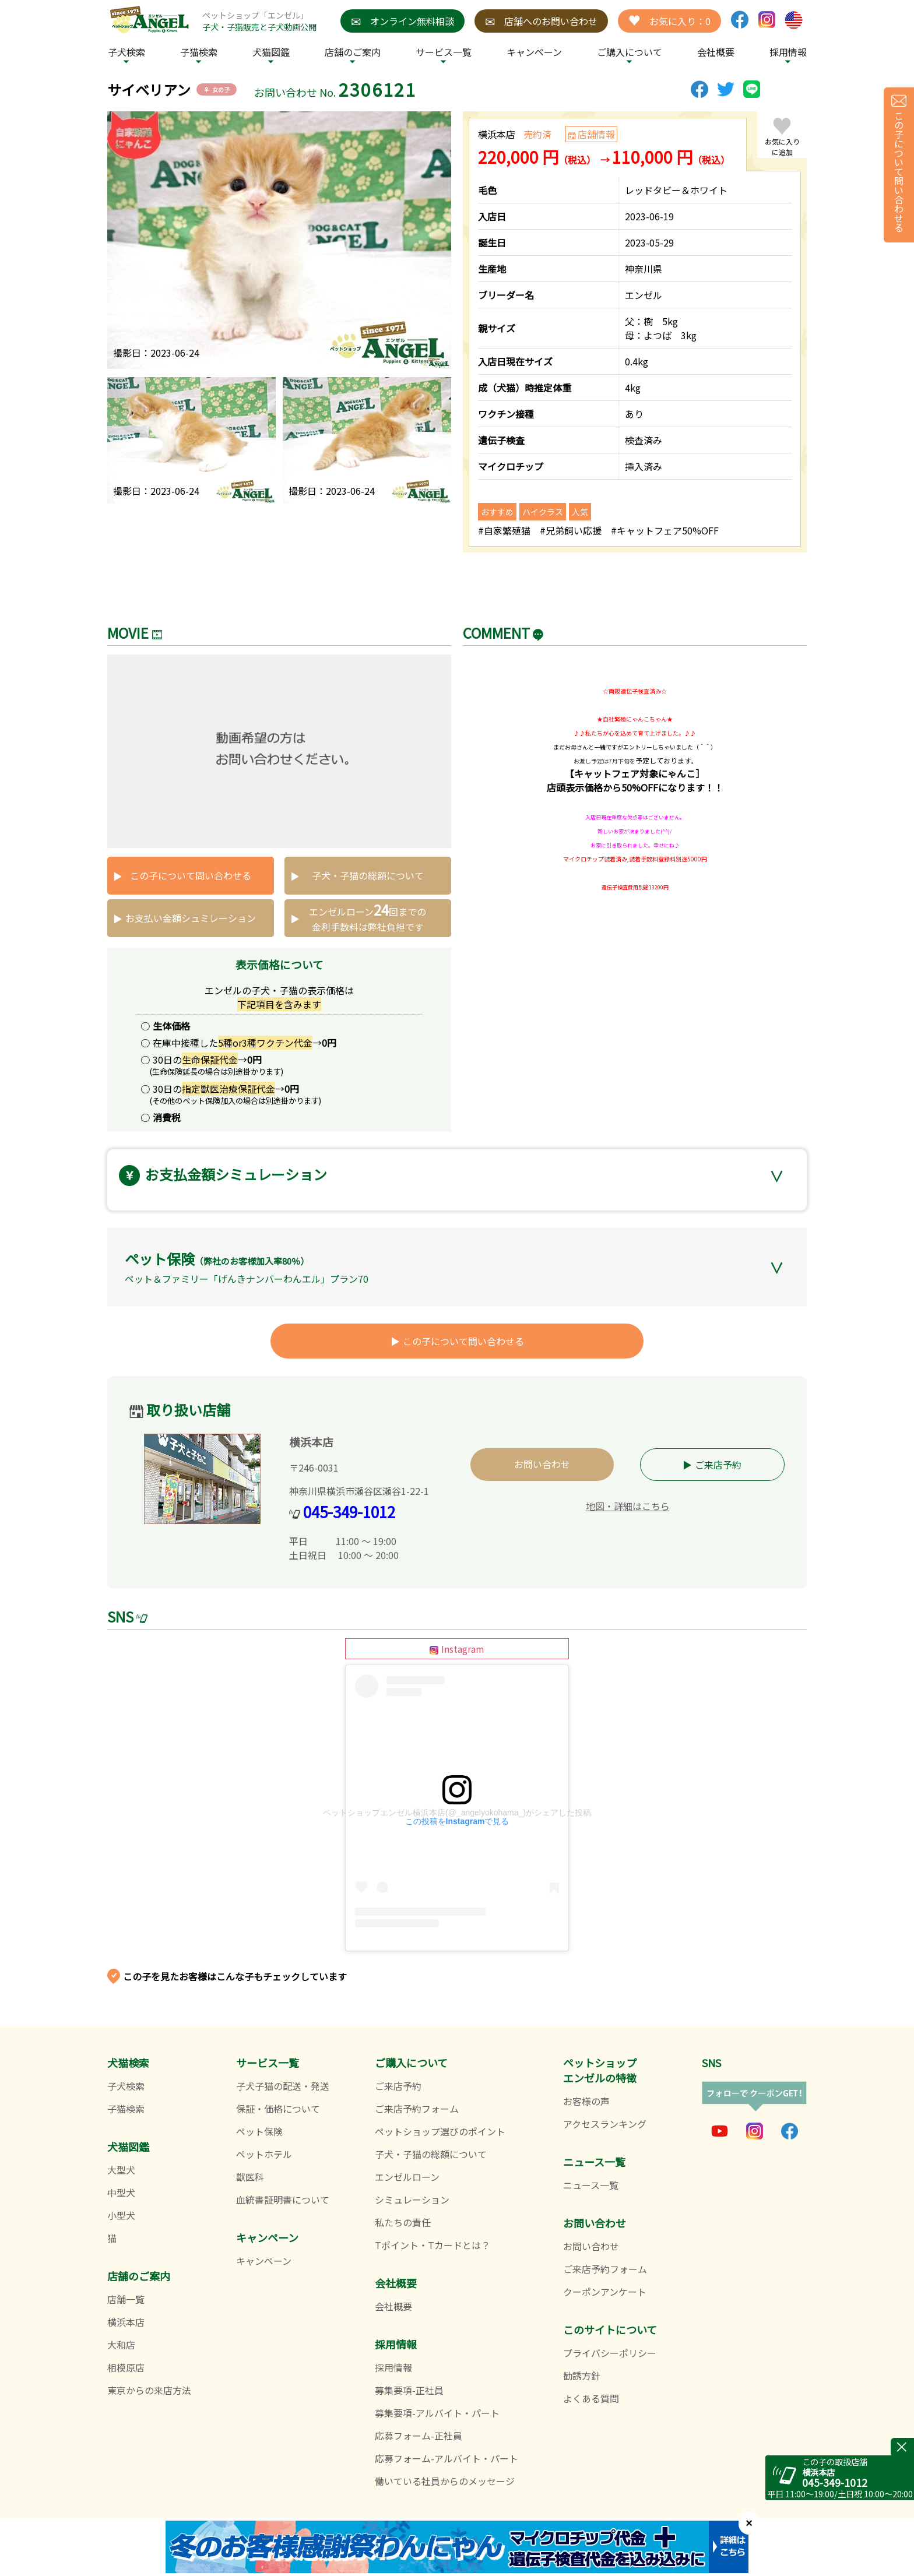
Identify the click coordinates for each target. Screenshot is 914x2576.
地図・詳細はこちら (628, 1506)
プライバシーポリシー (609, 2353)
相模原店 (126, 2367)
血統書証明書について (282, 2200)
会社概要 (715, 52)
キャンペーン (534, 52)
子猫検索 (198, 52)
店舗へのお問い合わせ (541, 21)
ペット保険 (259, 2131)
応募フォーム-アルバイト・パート (446, 2458)
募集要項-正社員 (409, 2390)
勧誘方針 (581, 2376)
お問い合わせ (542, 1464)
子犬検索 (126, 52)
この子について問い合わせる (190, 875)
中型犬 (121, 2193)
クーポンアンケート (604, 2292)
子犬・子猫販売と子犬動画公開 (259, 27)
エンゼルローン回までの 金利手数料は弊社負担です (367, 916)
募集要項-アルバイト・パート (437, 2413)
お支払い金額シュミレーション (190, 918)
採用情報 (393, 2367)
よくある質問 (591, 2398)
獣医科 (250, 2177)
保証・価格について (278, 2109)
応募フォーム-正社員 (418, 2436)
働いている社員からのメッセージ (445, 2481)
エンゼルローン (407, 2177)
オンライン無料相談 (402, 21)
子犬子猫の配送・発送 (282, 2086)
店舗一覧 (126, 2299)
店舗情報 (596, 134)
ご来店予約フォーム (417, 2109)
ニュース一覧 (590, 2185)
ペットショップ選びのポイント (440, 2131)
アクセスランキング (604, 2124)
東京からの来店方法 (149, 2390)
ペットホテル (264, 2154)
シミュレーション (412, 2200)
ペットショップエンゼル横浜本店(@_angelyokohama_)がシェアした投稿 (457, 1812)
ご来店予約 (718, 1465)
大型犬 (121, 2170)
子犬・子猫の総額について (368, 875)
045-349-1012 (349, 1511)
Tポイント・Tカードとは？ (432, 2245)
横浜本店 (126, 2322)
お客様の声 (586, 2101)
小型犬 (121, 2215)
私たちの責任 (403, 2222)
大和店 (121, 2345)
